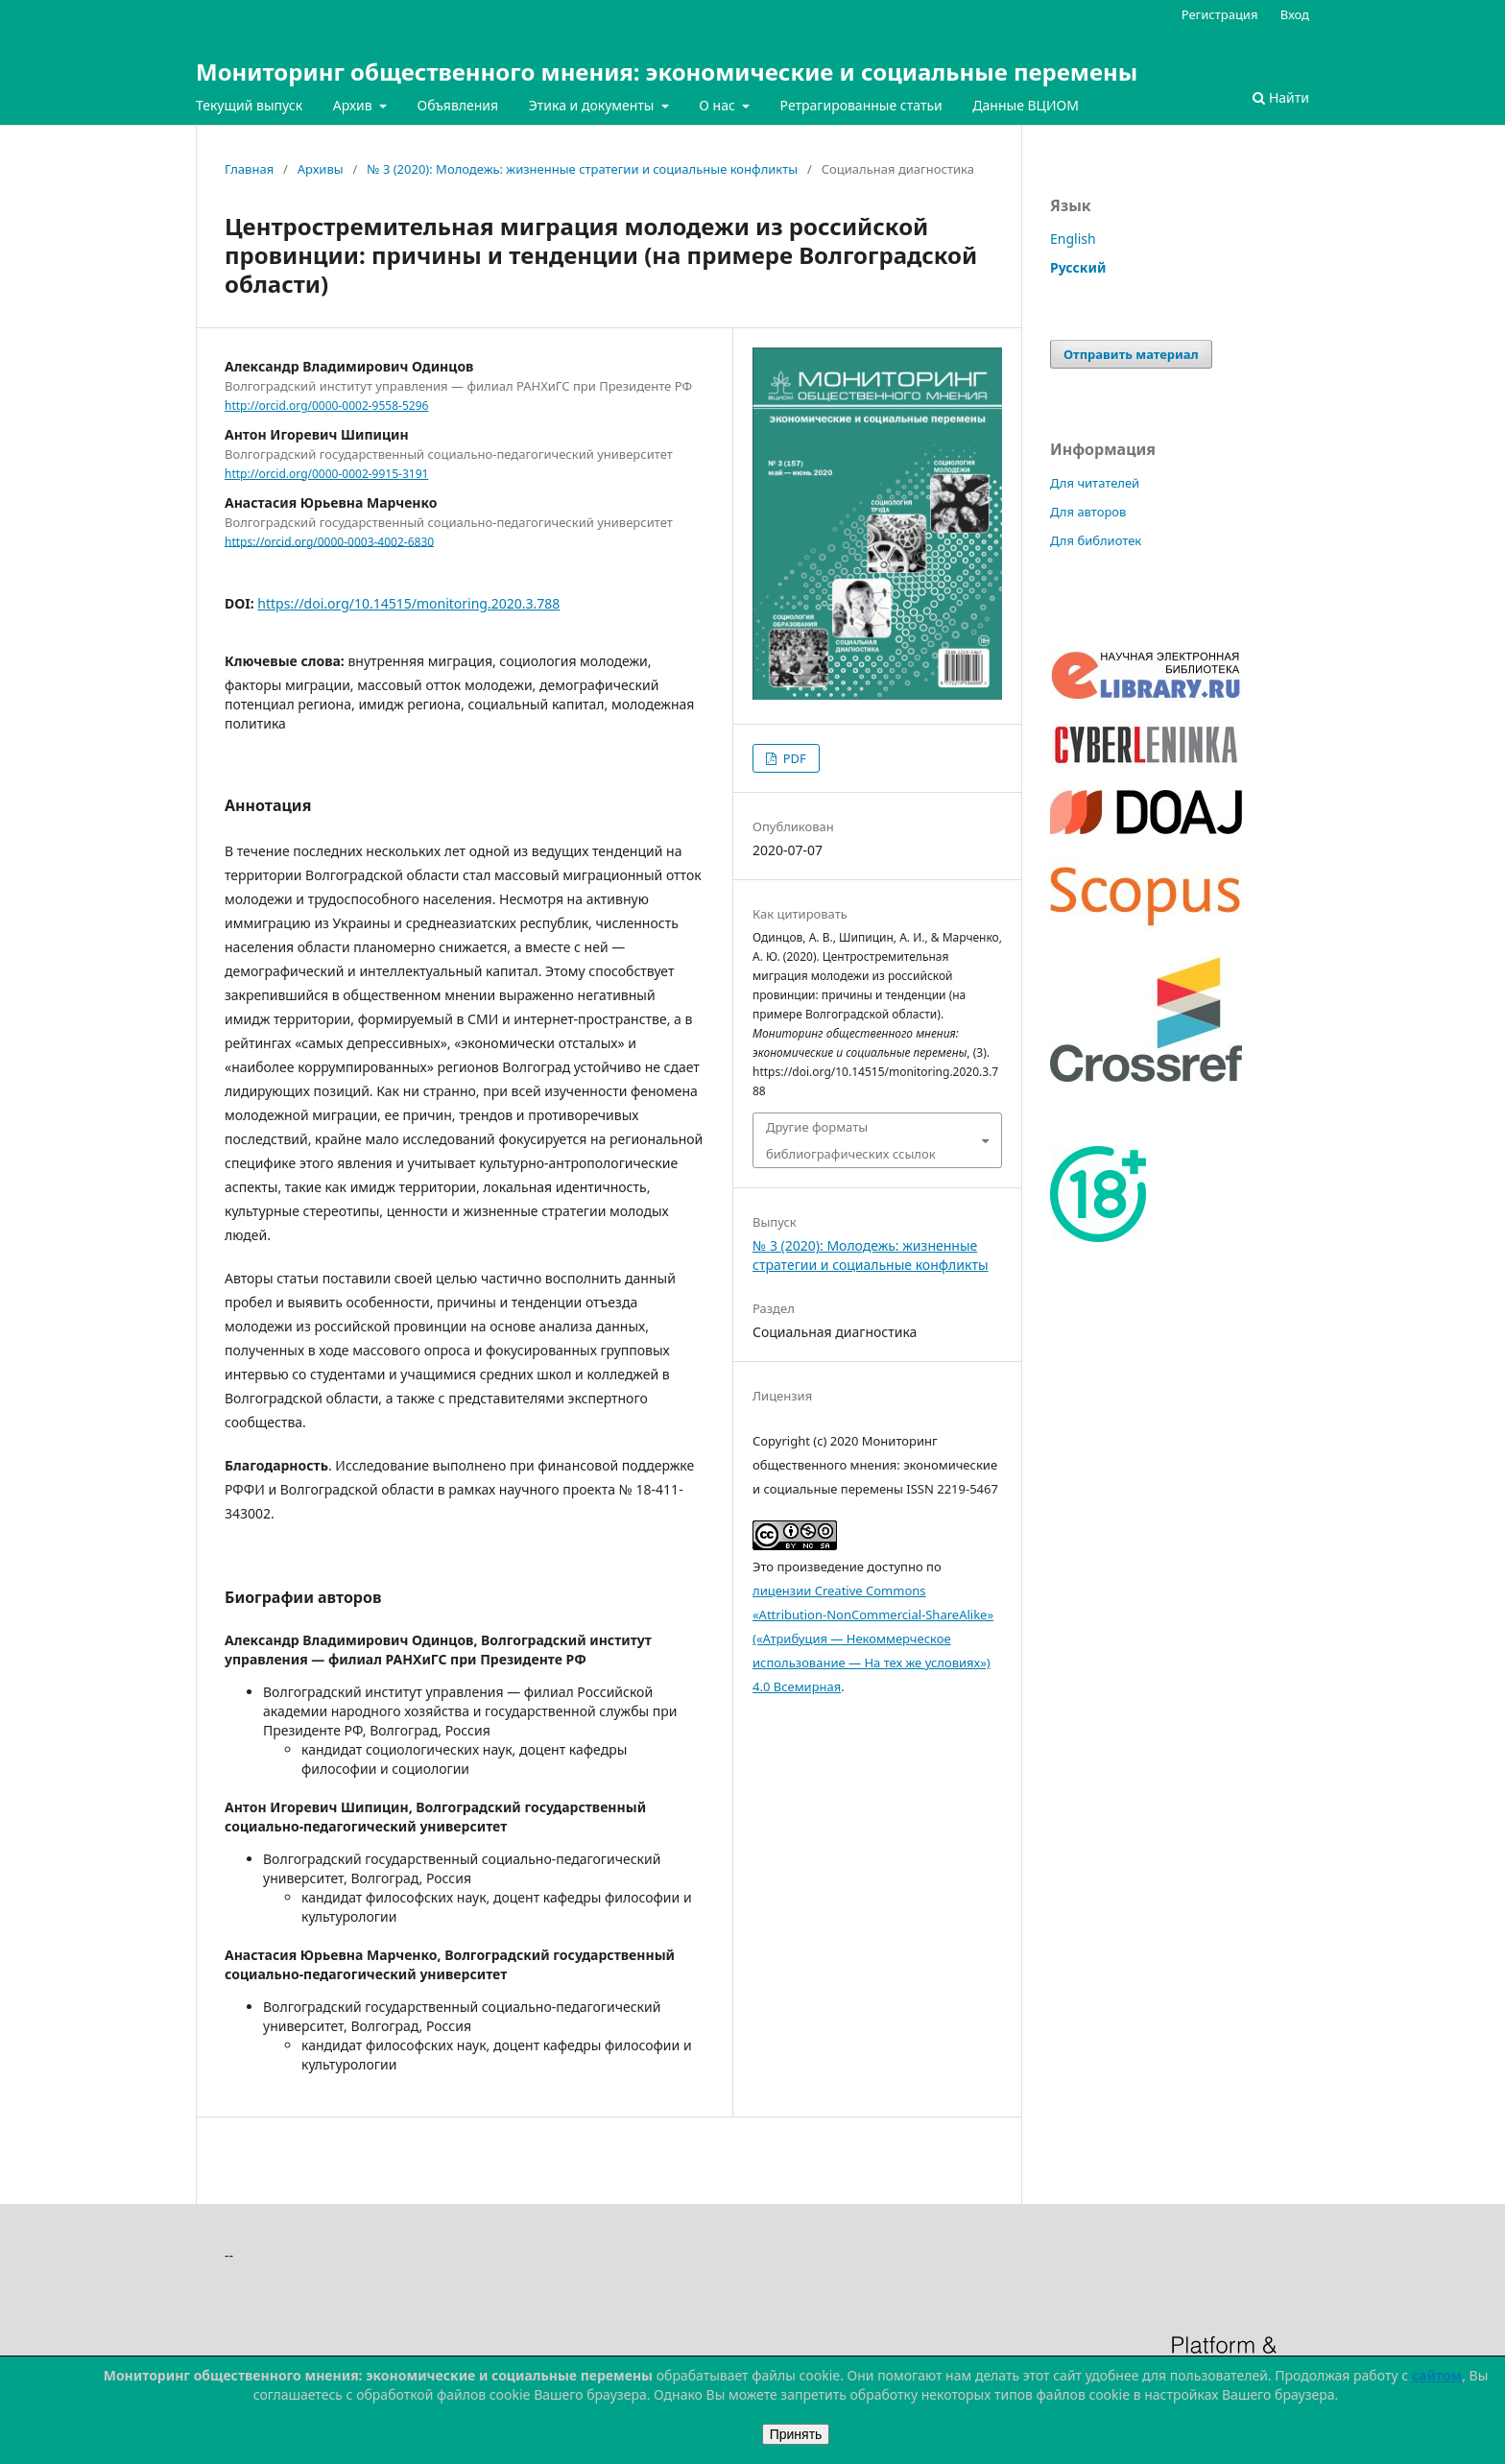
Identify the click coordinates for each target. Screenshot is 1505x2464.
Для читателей (1094, 482)
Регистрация (1220, 14)
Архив (354, 105)
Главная (249, 169)
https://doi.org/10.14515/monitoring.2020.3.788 (408, 603)
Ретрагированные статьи (861, 105)
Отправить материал (1131, 354)
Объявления (457, 105)
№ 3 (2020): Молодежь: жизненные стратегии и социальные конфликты (582, 169)
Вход (1294, 14)
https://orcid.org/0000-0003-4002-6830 (329, 541)
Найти (1281, 97)
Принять (796, 2434)
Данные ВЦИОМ (1025, 105)
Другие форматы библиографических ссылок (851, 1140)
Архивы (321, 169)
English (1073, 238)
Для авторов (1088, 511)
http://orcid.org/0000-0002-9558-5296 (326, 405)
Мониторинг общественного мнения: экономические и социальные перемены (666, 71)
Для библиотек (1095, 540)
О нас (718, 105)
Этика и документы (593, 105)
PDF (792, 758)
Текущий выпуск (249, 105)
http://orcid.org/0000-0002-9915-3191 (326, 474)
